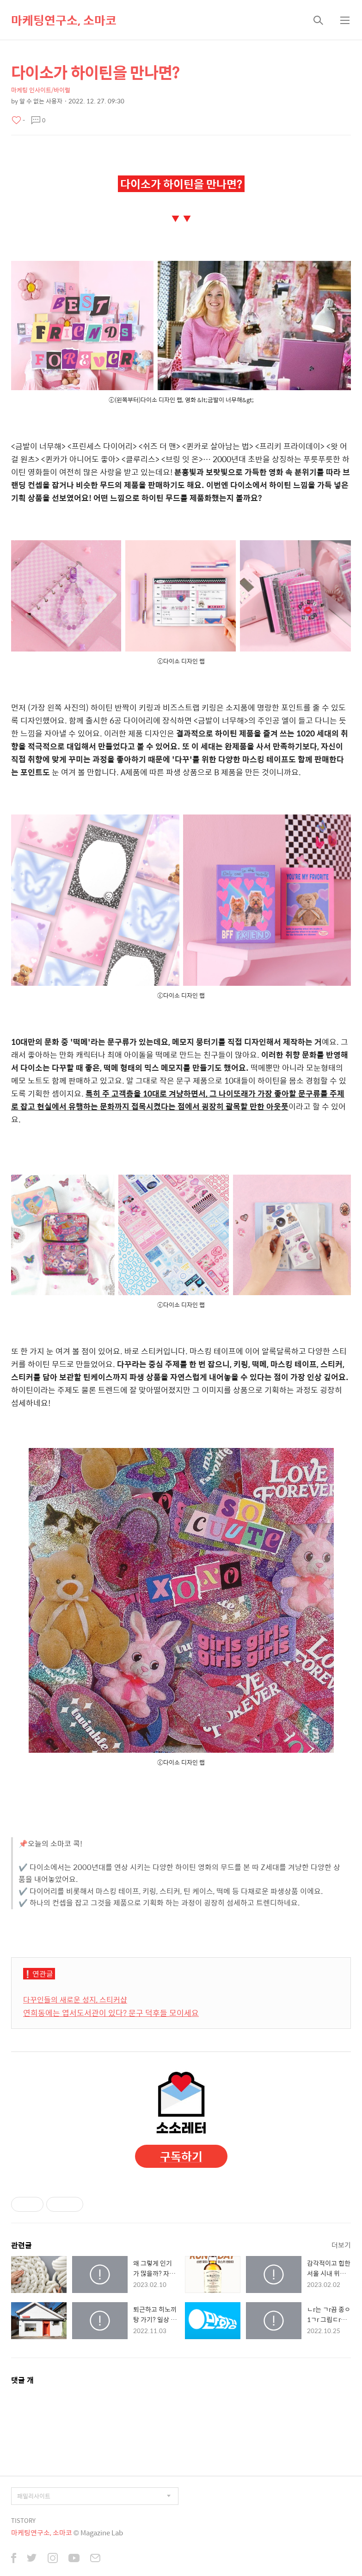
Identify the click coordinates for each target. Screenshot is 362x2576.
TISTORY (23, 2520)
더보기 (341, 2244)
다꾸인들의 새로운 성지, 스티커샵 (75, 1999)
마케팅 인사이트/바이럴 (40, 90)
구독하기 (181, 2156)
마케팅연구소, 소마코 (64, 20)
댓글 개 (22, 2380)
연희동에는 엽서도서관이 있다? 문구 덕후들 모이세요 (111, 2013)
